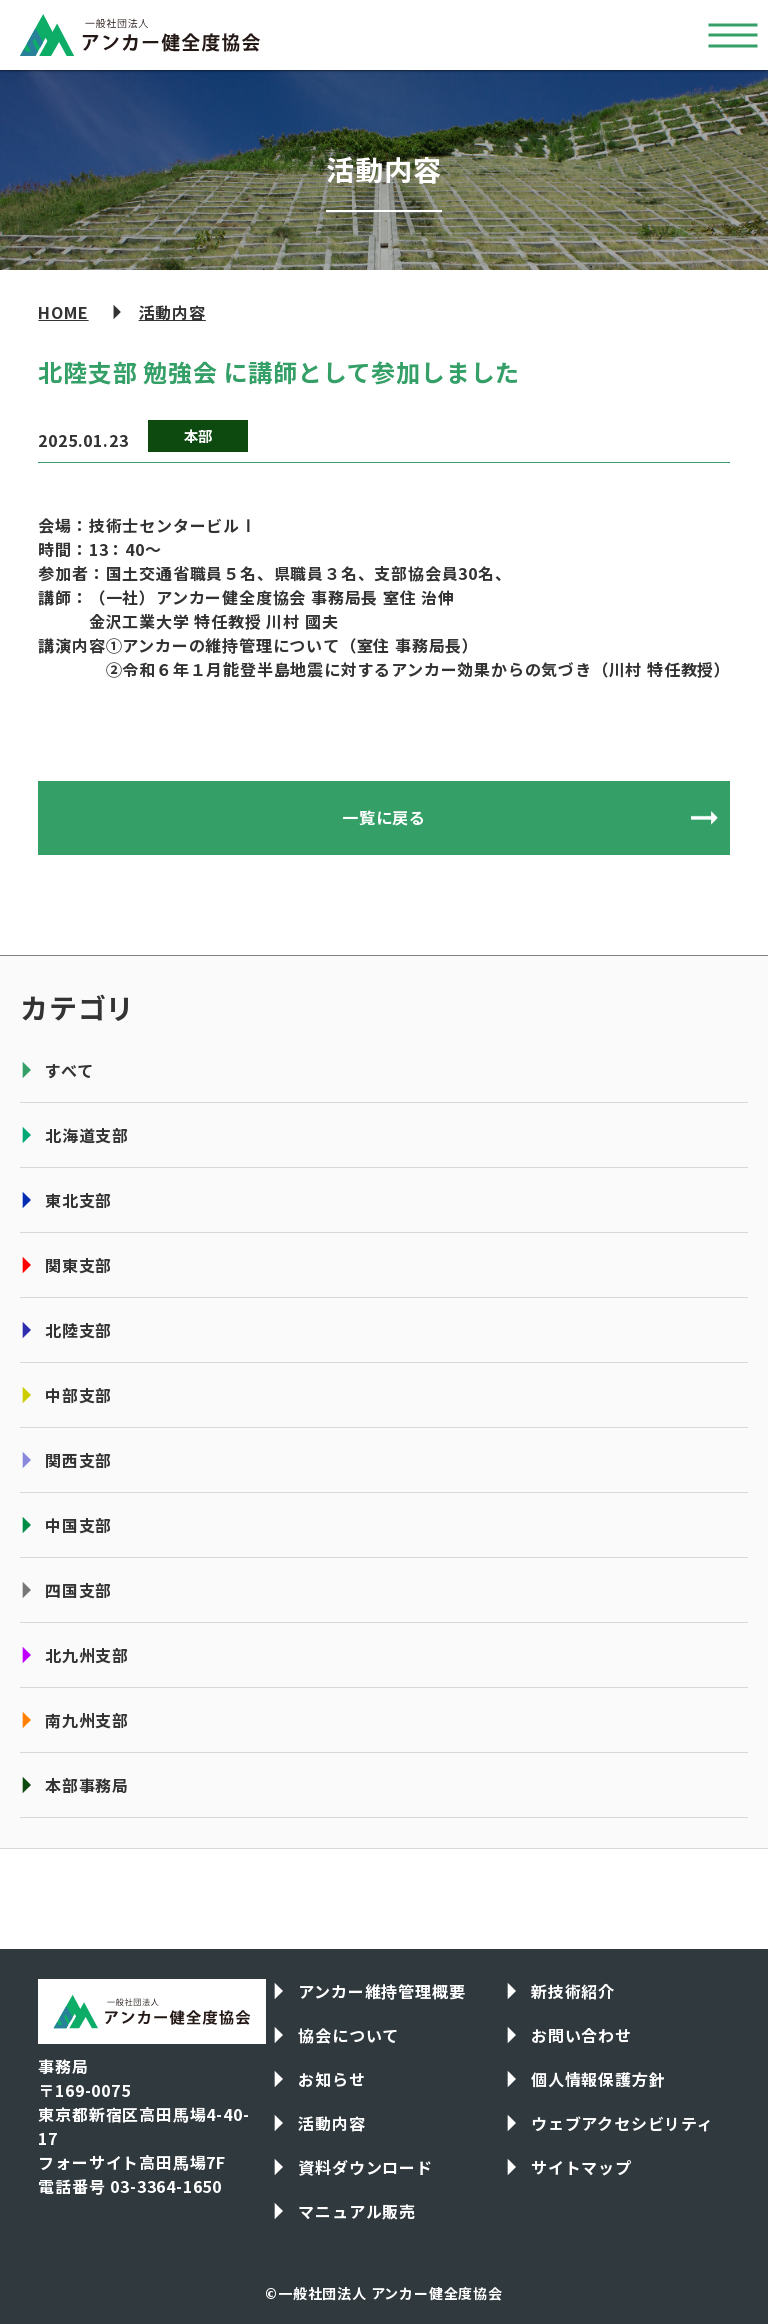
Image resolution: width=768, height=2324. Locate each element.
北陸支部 (78, 1330)
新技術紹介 (573, 1991)
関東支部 (78, 1265)
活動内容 (172, 312)
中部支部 (78, 1395)
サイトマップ (581, 2167)
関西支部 (78, 1460)
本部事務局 (87, 1785)
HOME (63, 312)
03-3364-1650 (166, 2186)
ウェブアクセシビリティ (622, 2123)
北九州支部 (87, 1655)
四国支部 (78, 1590)
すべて (69, 1070)
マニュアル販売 (357, 2211)
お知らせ (331, 2079)
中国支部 (78, 1525)
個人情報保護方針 (598, 2079)
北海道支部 (87, 1135)
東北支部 (78, 1200)
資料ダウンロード (365, 2167)
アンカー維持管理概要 (381, 1991)
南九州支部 (87, 1720)
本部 (199, 435)
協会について (348, 2035)
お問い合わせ (581, 2035)
